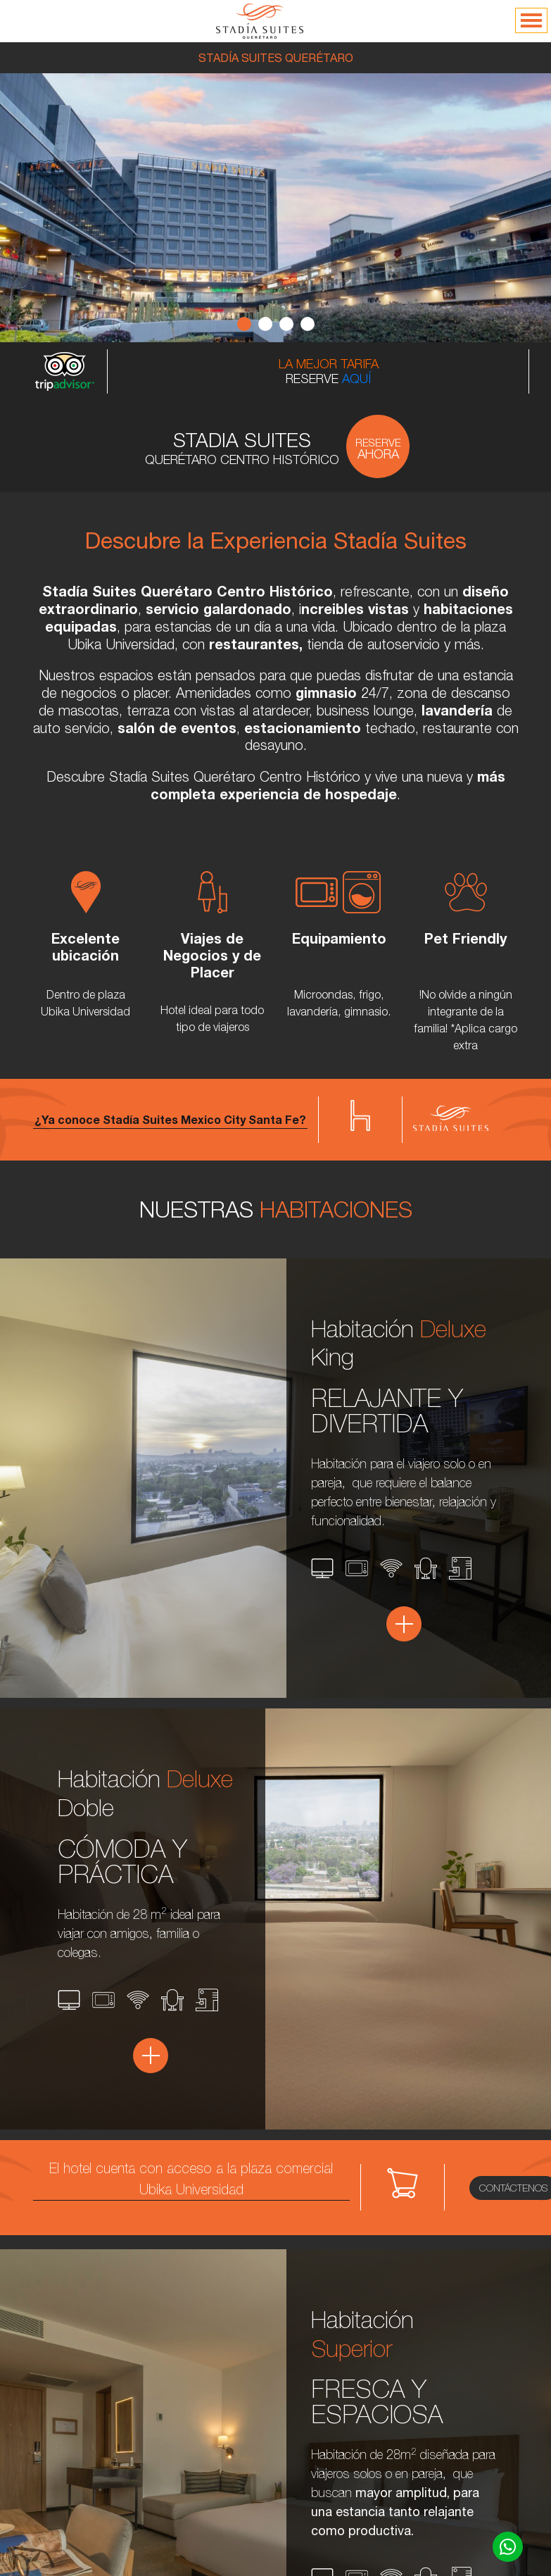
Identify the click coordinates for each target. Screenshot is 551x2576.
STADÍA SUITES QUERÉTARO (275, 57)
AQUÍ (356, 378)
